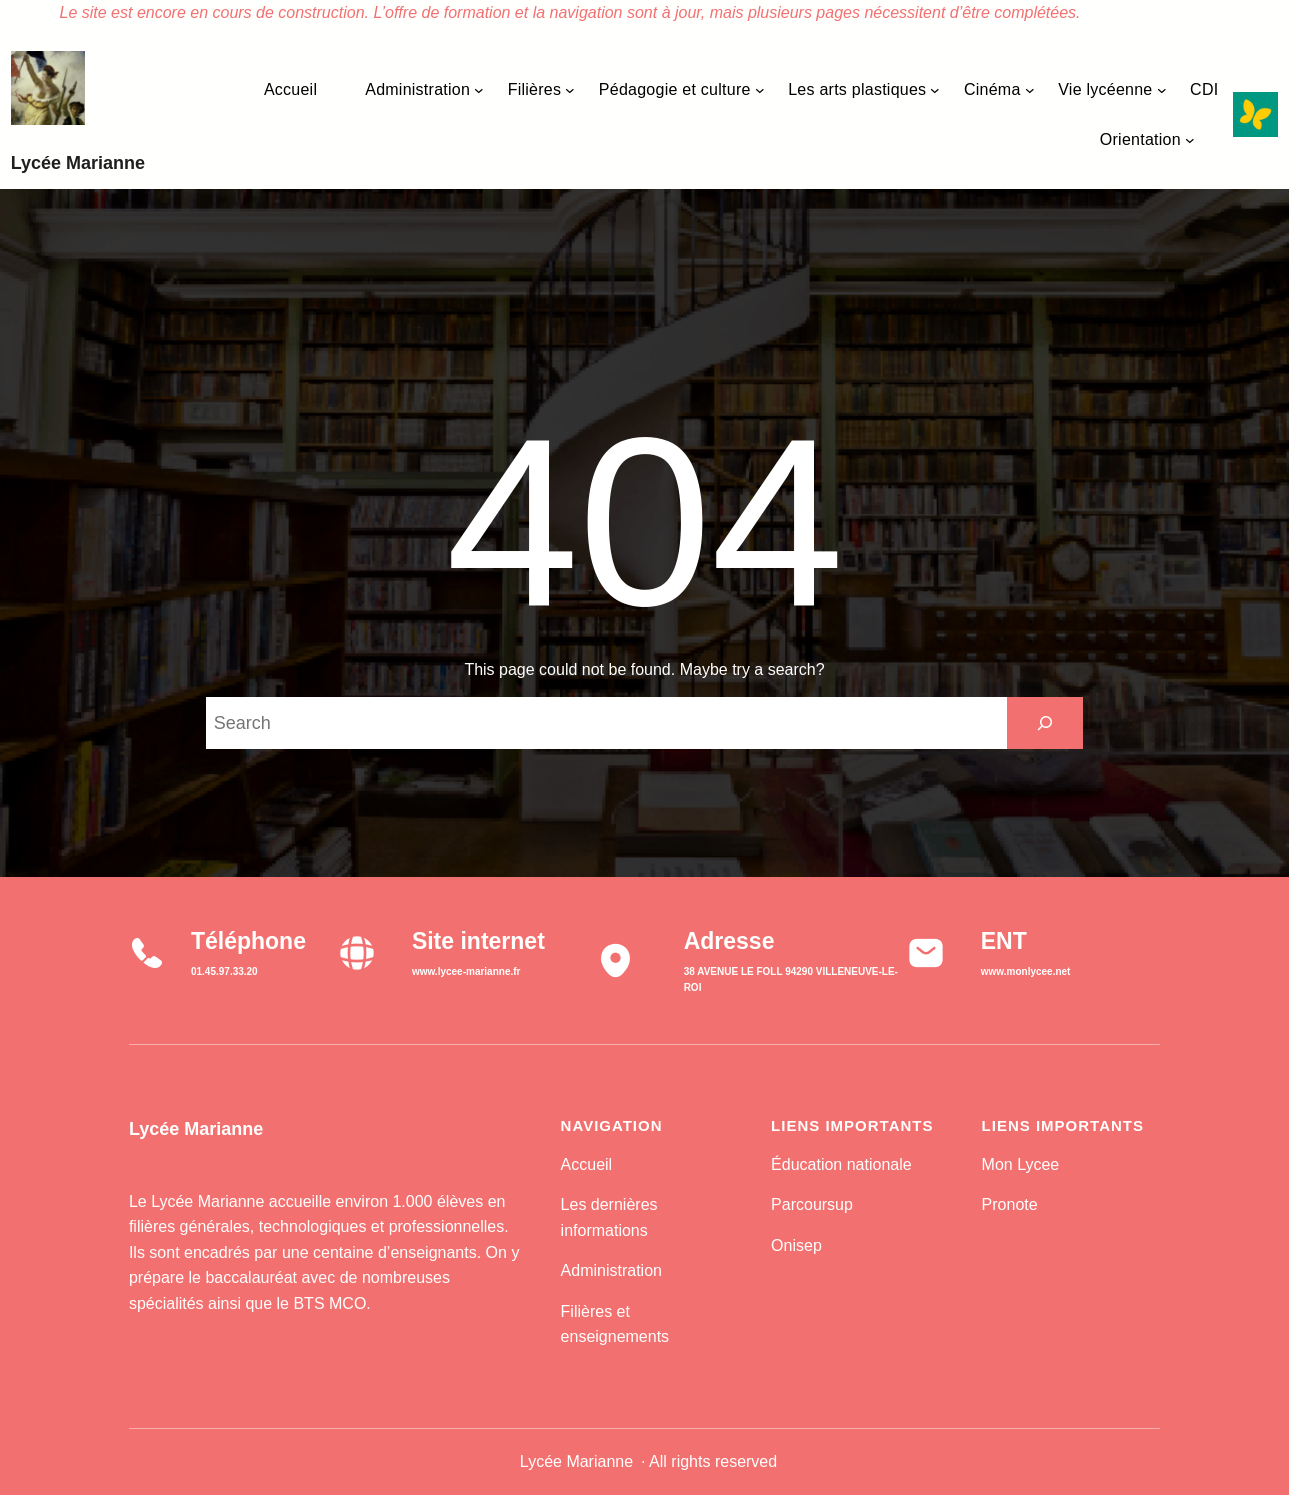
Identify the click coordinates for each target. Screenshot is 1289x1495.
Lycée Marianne (78, 163)
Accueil (587, 1164)
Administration (611, 1270)
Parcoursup (812, 1204)
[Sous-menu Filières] (570, 90)
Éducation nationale (841, 1164)
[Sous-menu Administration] (479, 90)
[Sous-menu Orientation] (1190, 140)
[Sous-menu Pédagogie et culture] (760, 90)
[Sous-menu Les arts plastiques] (935, 90)
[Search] (1045, 723)
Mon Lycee (1021, 1164)
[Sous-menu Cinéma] (1030, 90)
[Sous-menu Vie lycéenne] (1162, 90)
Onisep (796, 1245)
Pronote (1010, 1204)
